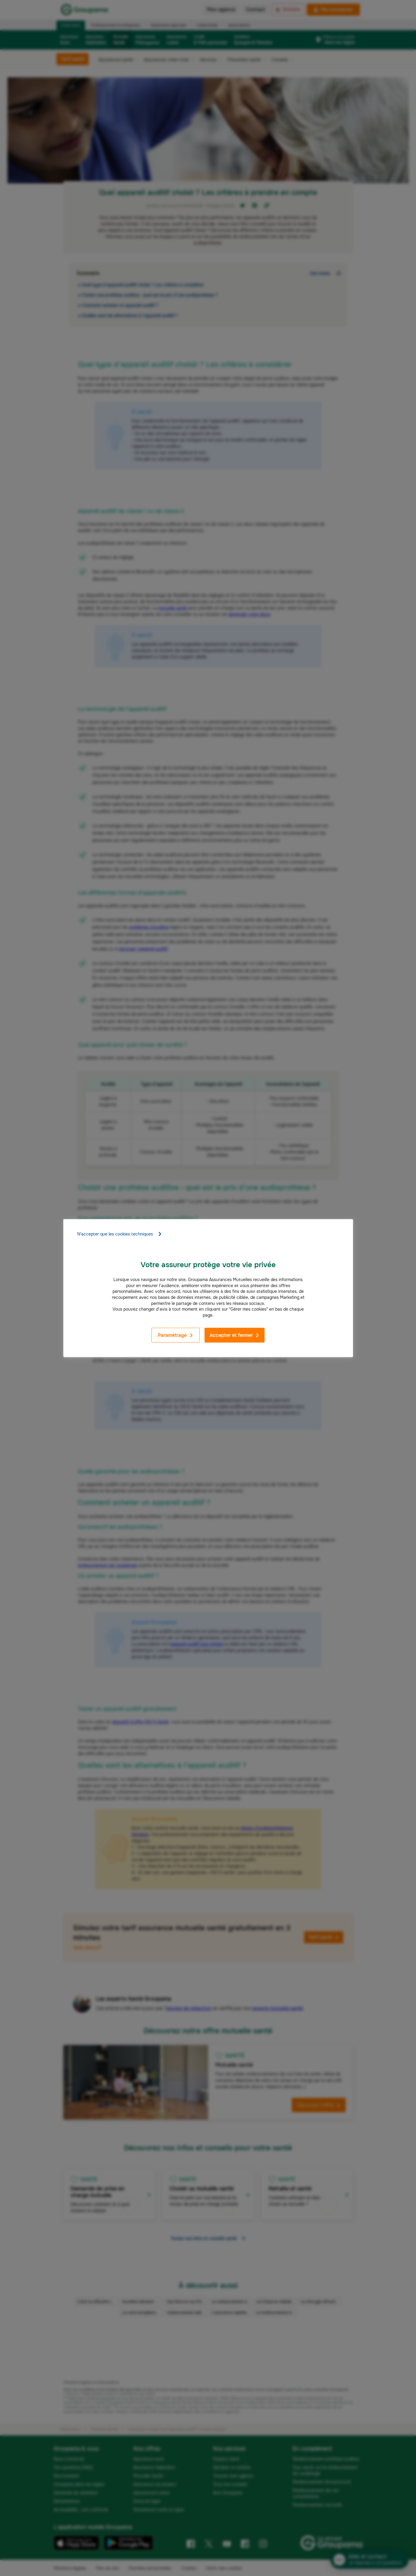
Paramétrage (175, 1335)
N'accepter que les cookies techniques (119, 1234)
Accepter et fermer (234, 1335)
